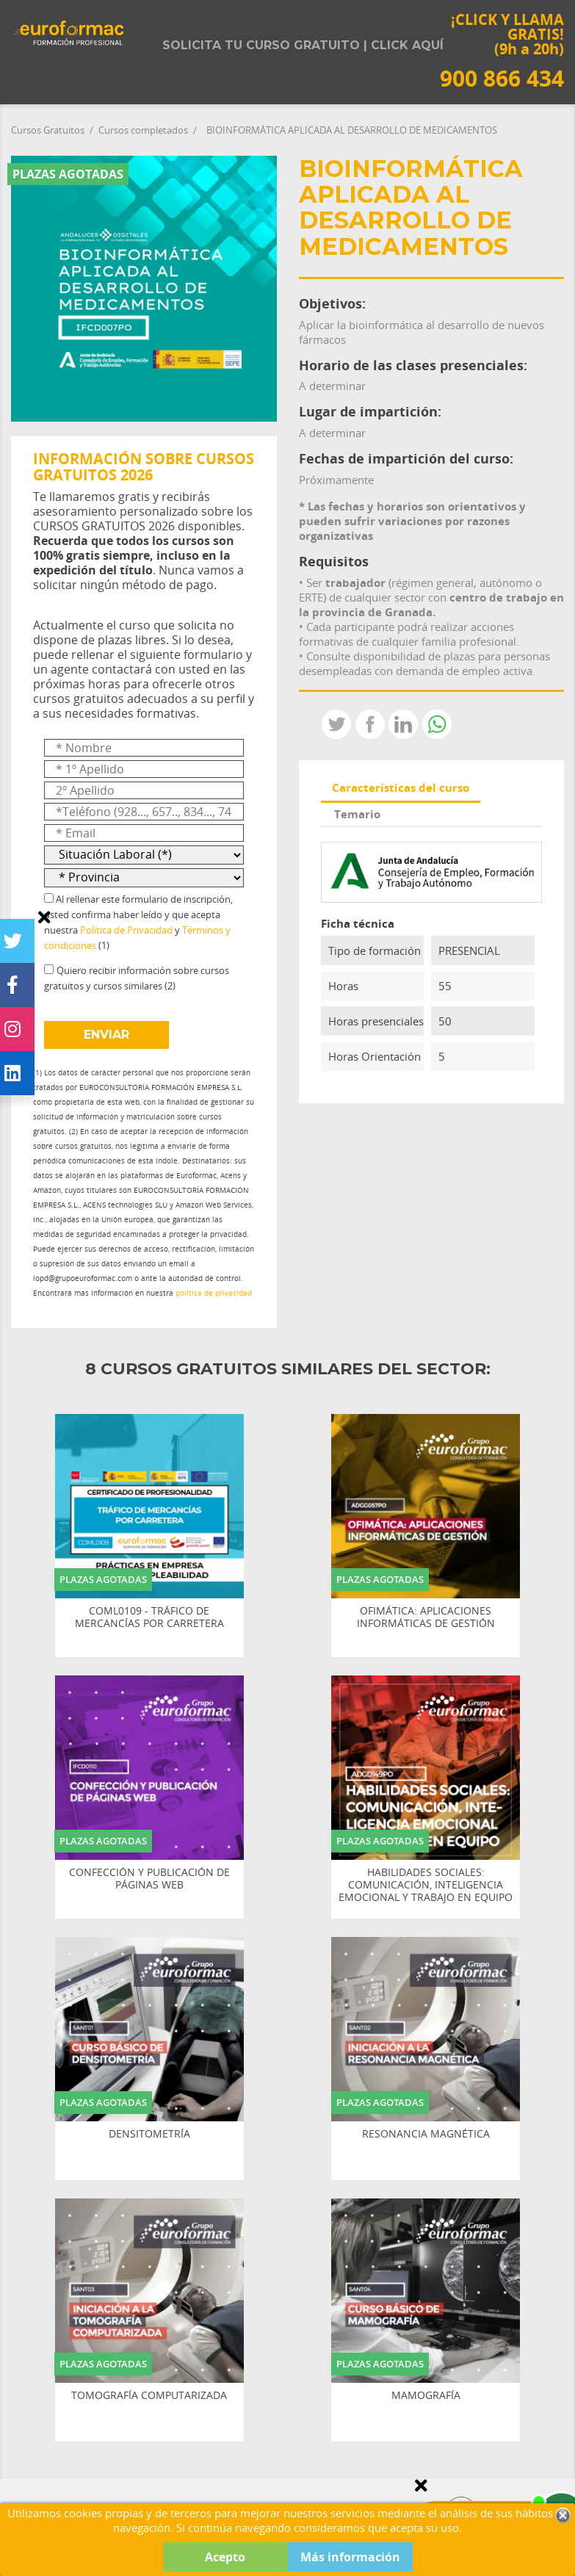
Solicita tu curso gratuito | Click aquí (303, 45)
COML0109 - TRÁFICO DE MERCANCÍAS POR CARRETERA (149, 1617)
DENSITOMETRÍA (149, 2134)
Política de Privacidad (126, 930)
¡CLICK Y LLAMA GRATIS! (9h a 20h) (502, 50)
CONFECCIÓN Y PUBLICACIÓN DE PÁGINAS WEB (149, 1878)
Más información (350, 2557)
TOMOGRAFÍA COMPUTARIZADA (149, 2395)
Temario (357, 814)
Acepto (225, 2557)
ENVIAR (106, 1035)
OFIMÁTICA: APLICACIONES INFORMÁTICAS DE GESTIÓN (426, 1617)
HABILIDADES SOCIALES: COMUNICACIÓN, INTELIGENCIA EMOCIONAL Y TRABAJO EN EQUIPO (426, 1884)
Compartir (370, 724)
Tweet (336, 724)
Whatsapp (437, 724)
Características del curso (400, 787)
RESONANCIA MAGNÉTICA (426, 2134)
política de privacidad (214, 1293)
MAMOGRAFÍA (425, 2395)
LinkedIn (403, 724)
